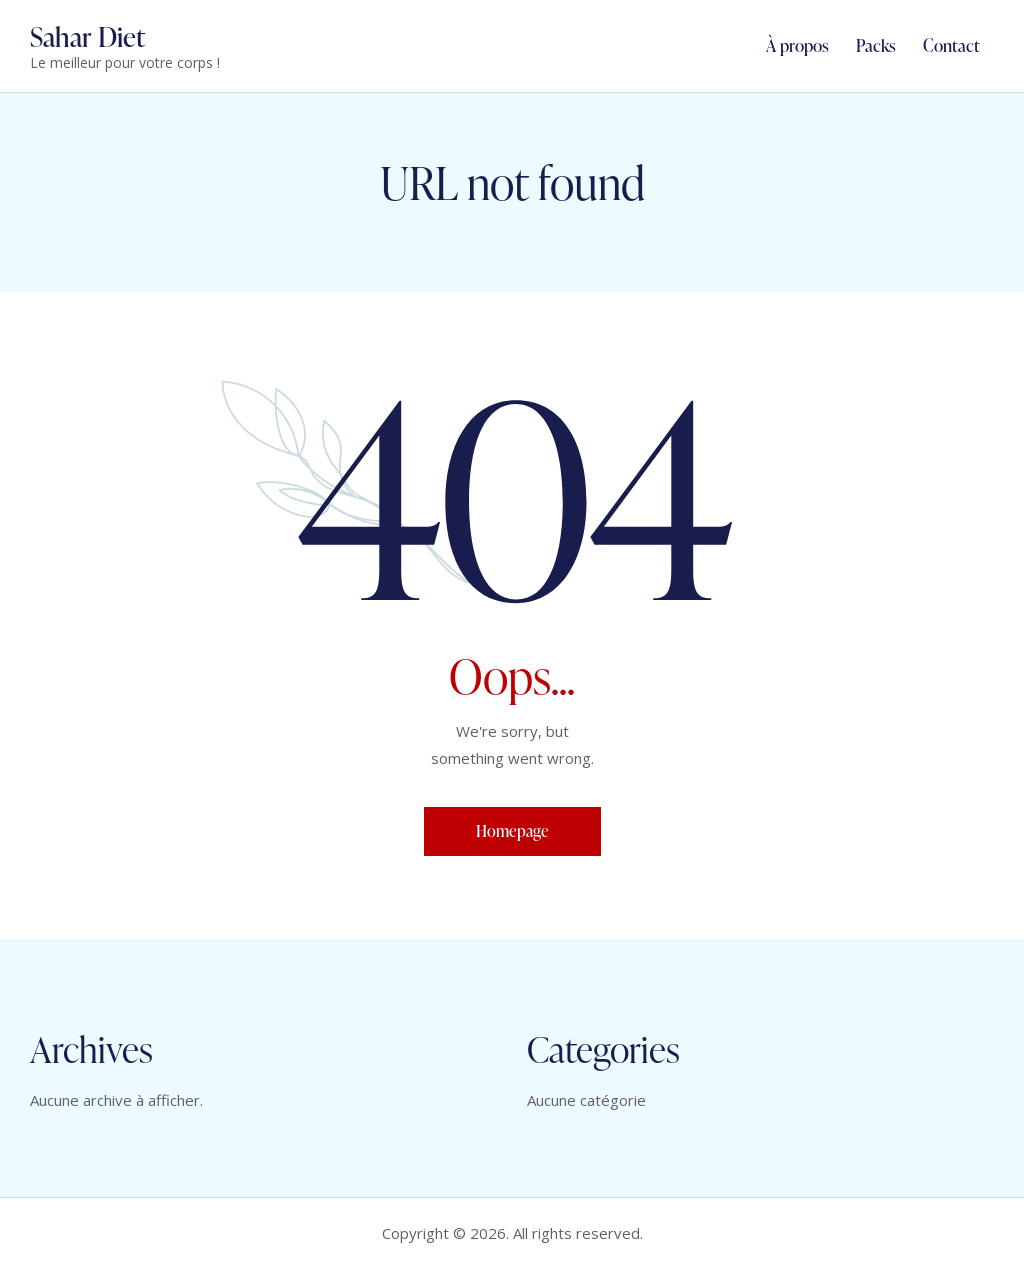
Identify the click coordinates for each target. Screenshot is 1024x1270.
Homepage (512, 831)
